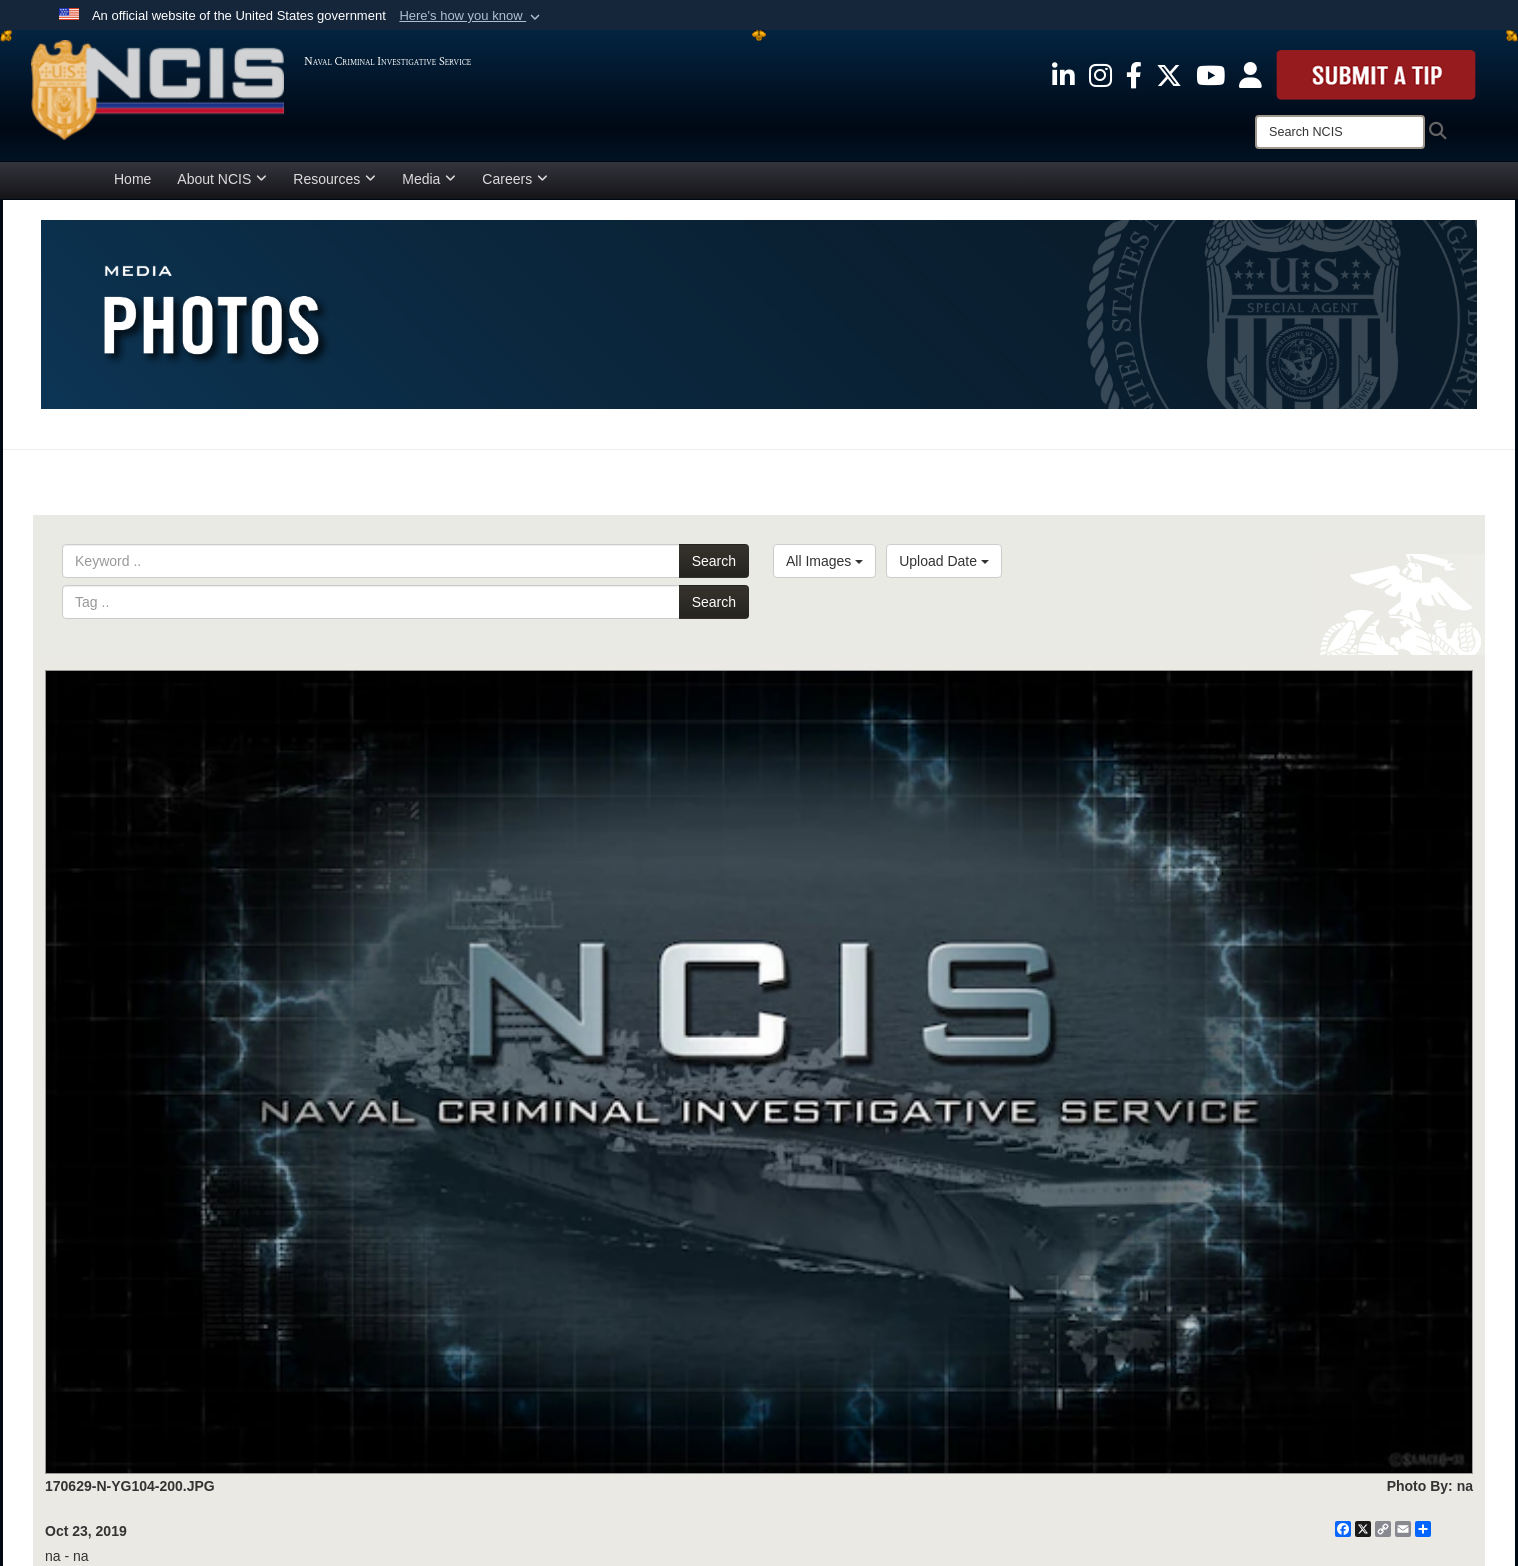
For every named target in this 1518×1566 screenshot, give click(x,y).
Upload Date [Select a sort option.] (944, 561)
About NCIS (222, 179)
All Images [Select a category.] (824, 561)
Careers (515, 179)
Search (714, 561)
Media (429, 179)
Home (132, 179)
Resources (334, 179)
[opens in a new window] (1063, 74)
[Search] (1340, 132)
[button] (471, 16)
